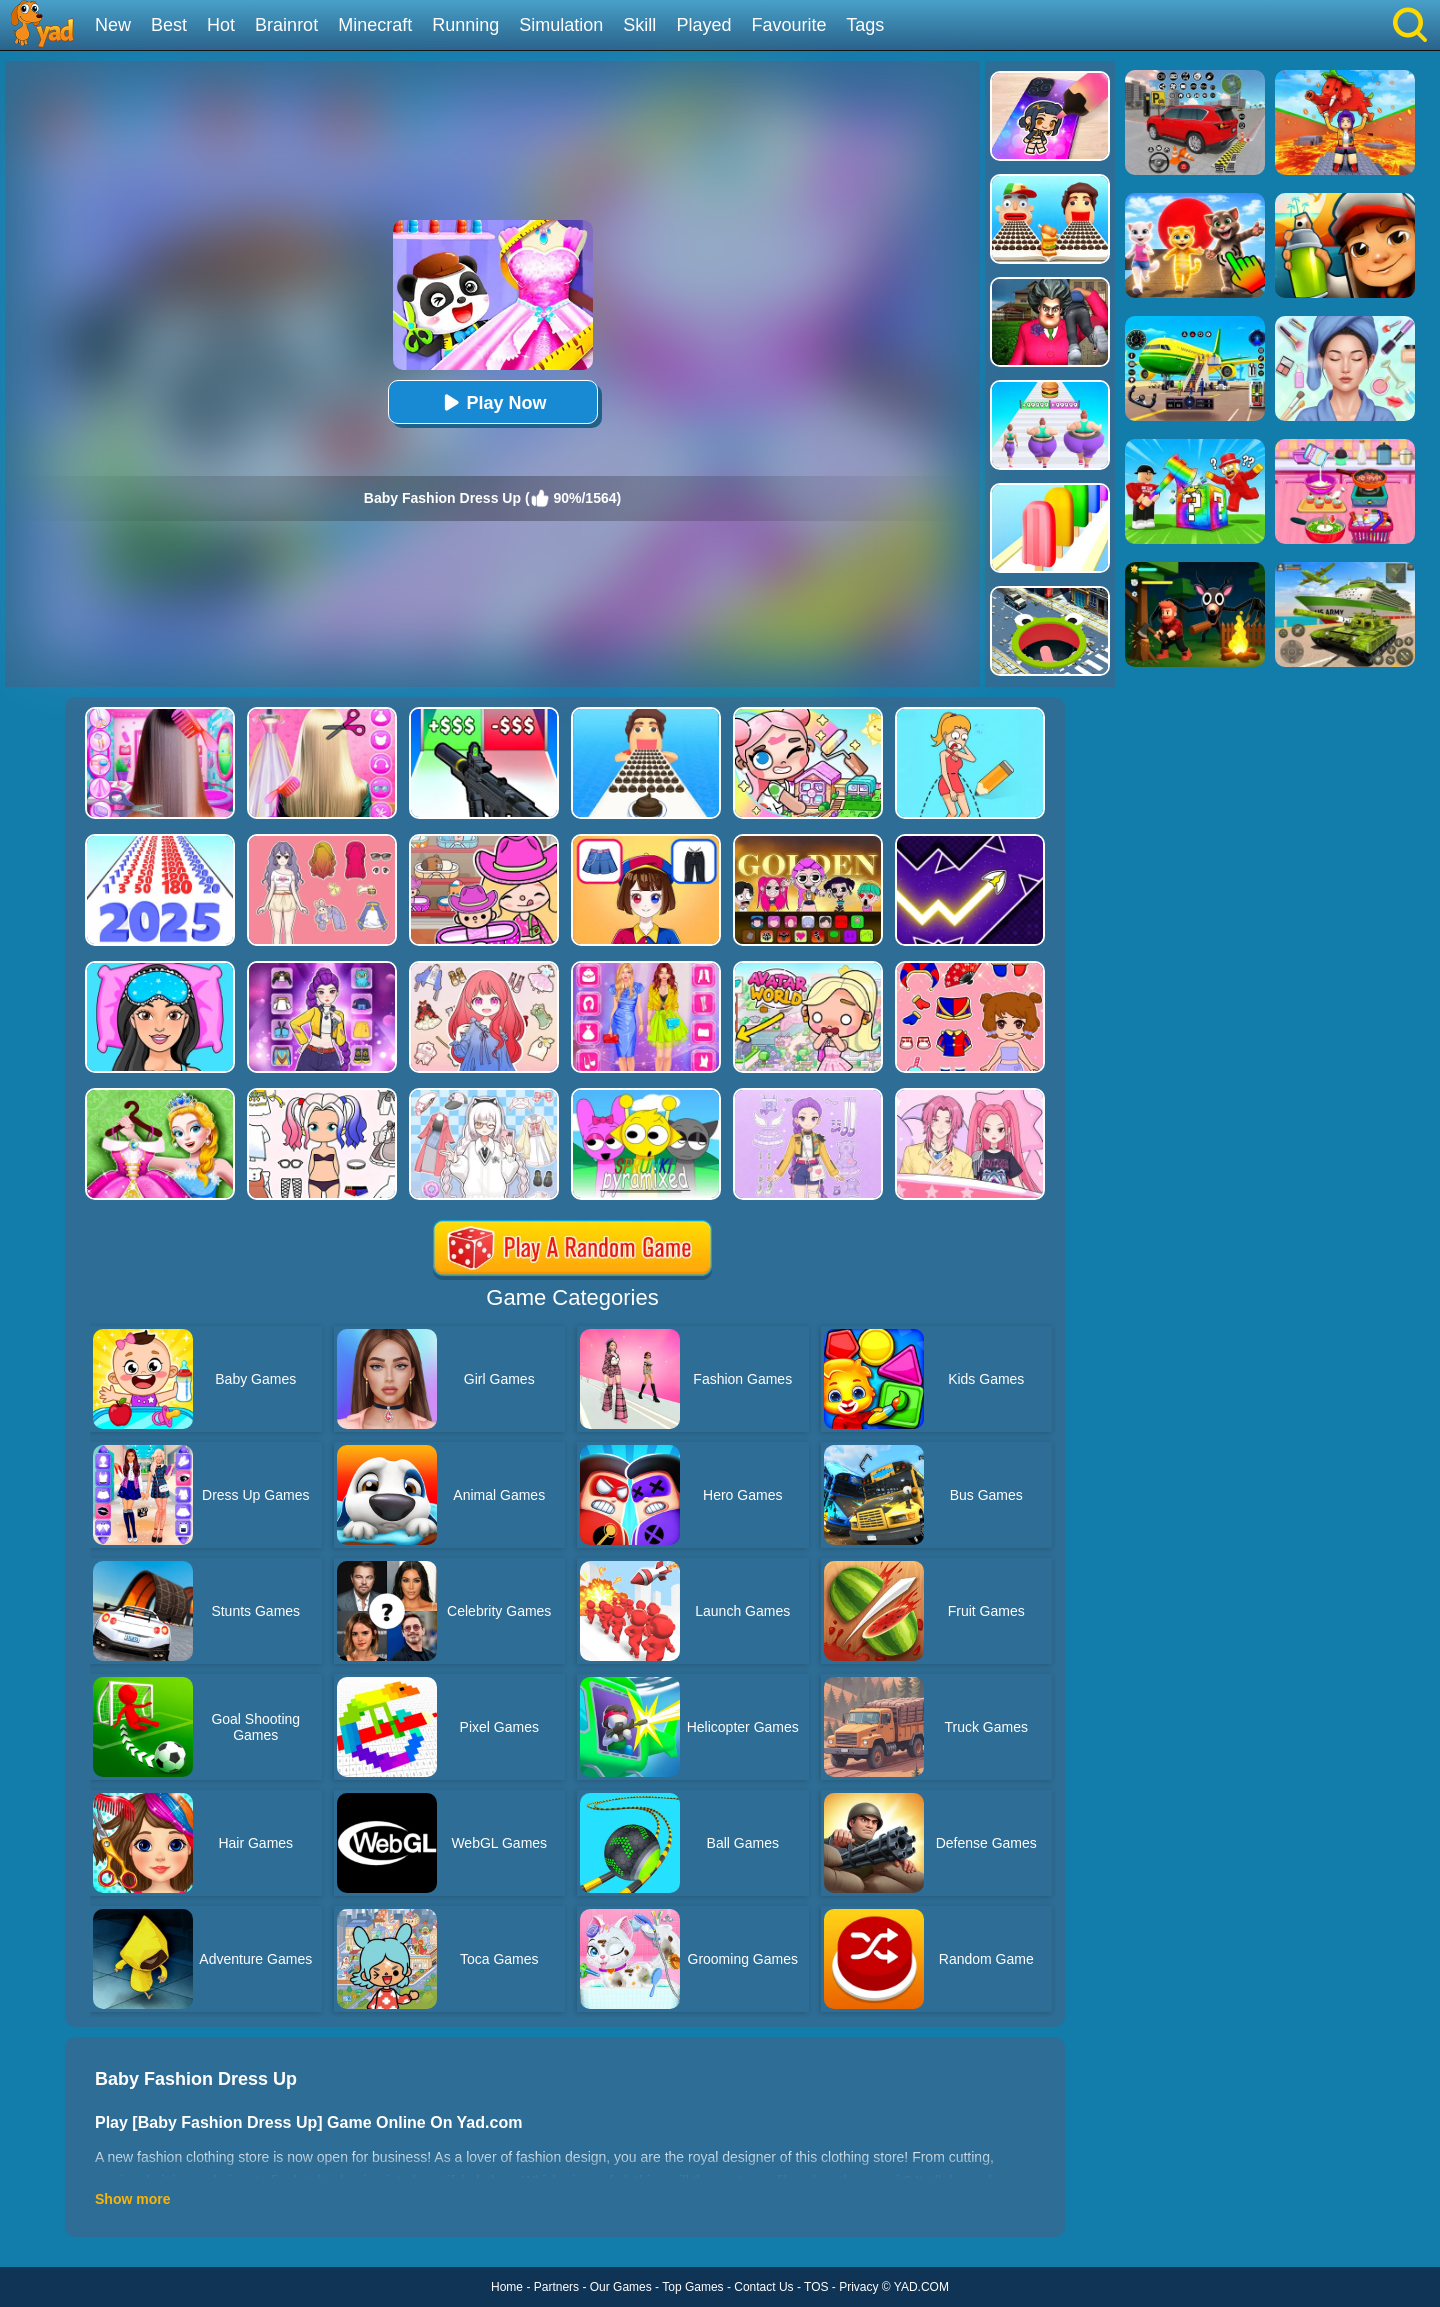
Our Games (621, 2287)
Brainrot (286, 25)
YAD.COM (921, 2287)
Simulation (561, 25)
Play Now (492, 402)
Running (465, 25)
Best (169, 25)
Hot (221, 25)
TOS (816, 2287)
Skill (639, 25)
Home (507, 2287)
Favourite (788, 25)
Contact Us (763, 2287)
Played (703, 25)
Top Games (692, 2287)
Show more (132, 2199)
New (113, 25)
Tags (865, 25)
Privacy (858, 2287)
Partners (556, 2287)
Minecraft (375, 25)
